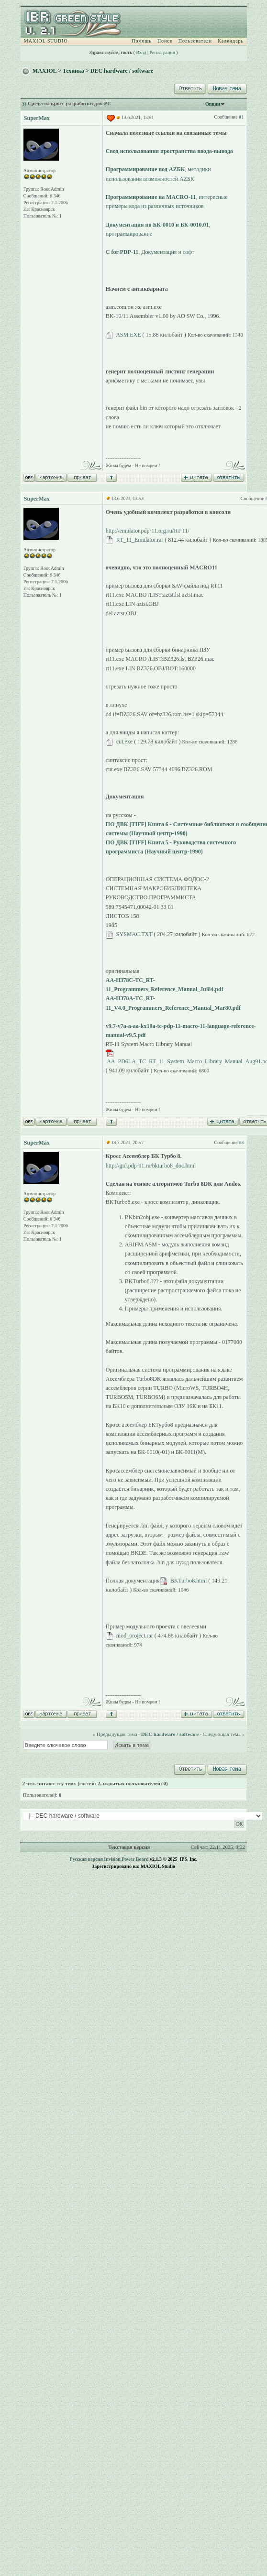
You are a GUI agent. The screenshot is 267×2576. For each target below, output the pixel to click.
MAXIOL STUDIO (46, 41)
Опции (212, 104)
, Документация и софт (150, 252)
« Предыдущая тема (114, 1734)
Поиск (165, 41)
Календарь (231, 41)
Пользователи (195, 41)
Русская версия (86, 1859)
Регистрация (162, 52)
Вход (141, 52)
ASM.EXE (128, 334)
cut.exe (124, 741)
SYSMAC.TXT (134, 934)
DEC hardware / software (121, 70)
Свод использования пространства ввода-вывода (169, 151)
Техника (73, 70)
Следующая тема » (223, 1734)
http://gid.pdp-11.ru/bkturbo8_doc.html (151, 1165)
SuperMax (37, 118)
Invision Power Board (126, 1859)
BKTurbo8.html (188, 1580)
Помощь (142, 41)
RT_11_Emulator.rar (139, 539)
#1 (241, 117)
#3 (241, 1142)
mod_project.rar (134, 1635)
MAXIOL (44, 70)
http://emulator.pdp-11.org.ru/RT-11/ (147, 530)
